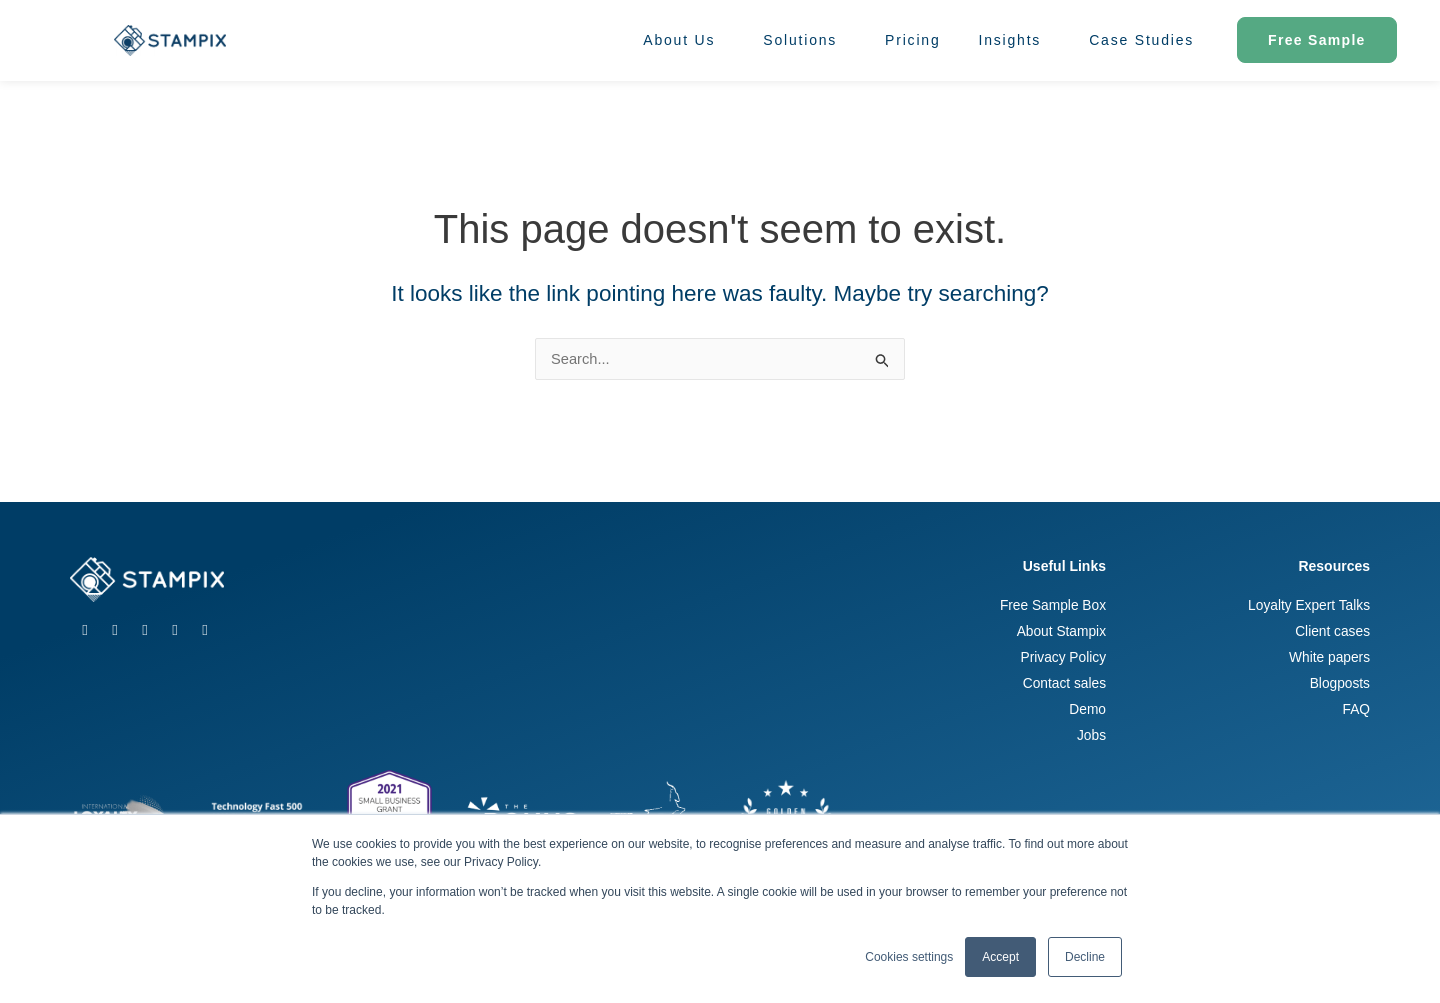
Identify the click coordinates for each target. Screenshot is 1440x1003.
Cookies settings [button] (909, 957)
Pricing (912, 40)
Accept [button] (1000, 957)
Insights (1015, 40)
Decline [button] (1085, 957)
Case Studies (1141, 40)
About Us (684, 40)
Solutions (805, 40)
